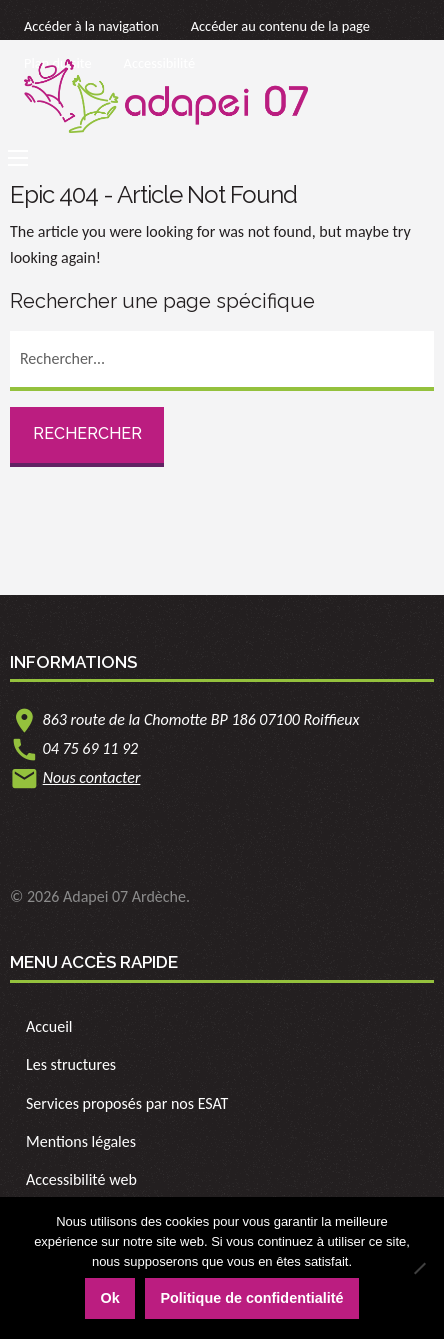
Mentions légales (81, 1141)
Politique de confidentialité (251, 1298)
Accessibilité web (81, 1179)
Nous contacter (92, 777)
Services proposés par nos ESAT (127, 1103)
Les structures (71, 1064)
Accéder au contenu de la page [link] (280, 26)
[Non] (419, 1268)
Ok (109, 1298)
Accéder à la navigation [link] (91, 26)
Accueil (49, 1026)
